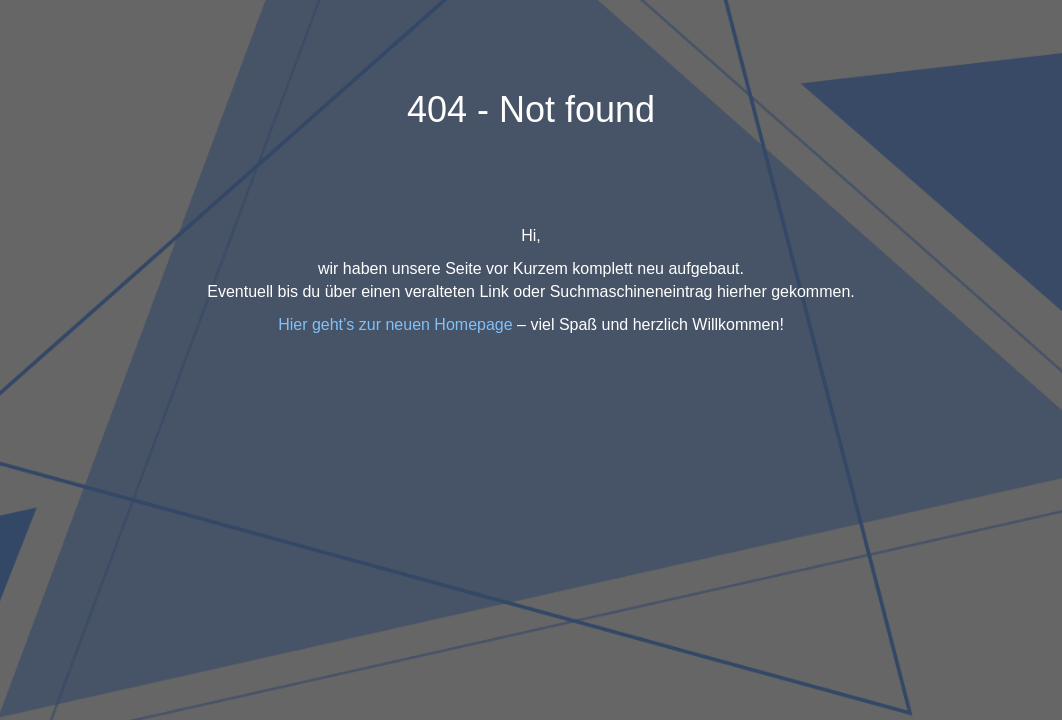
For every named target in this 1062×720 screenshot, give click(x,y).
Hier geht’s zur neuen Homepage (395, 324)
